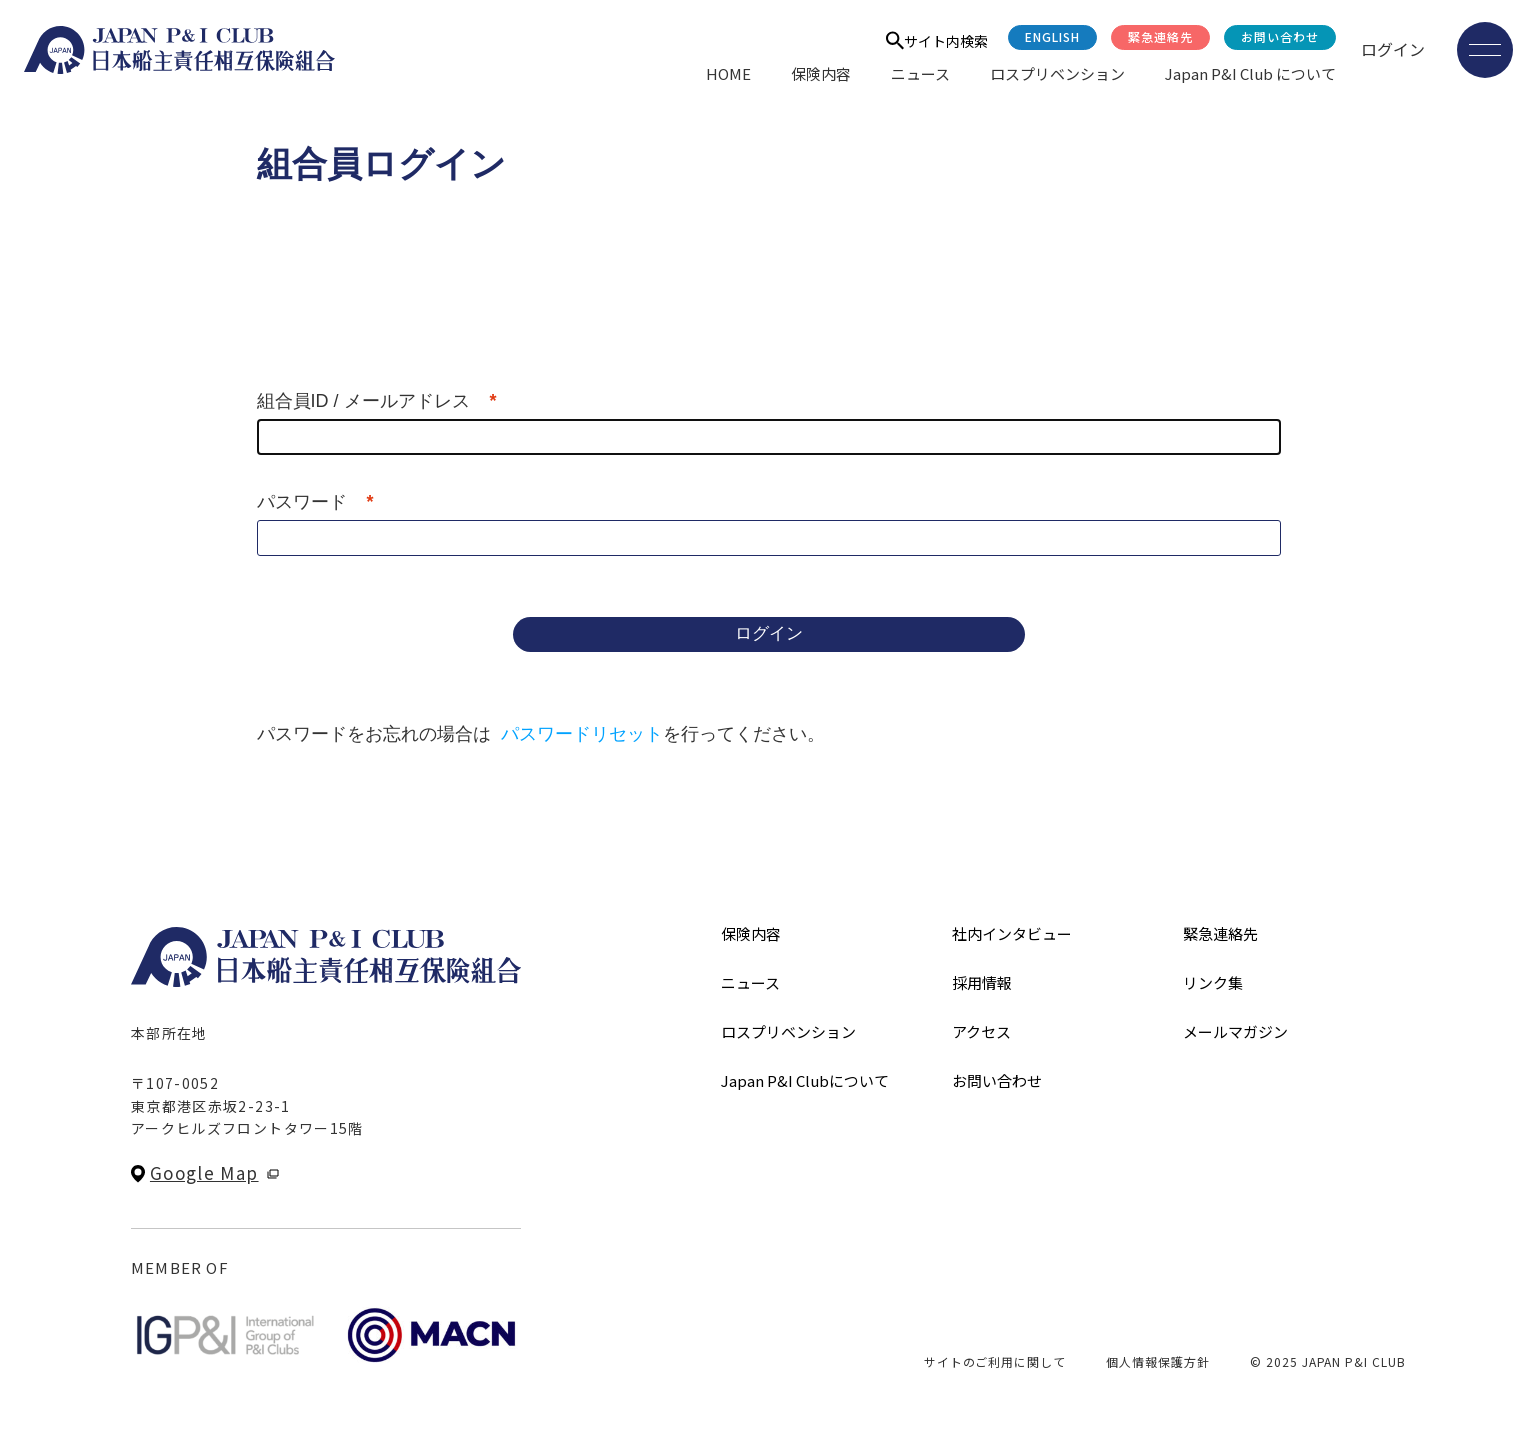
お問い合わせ (1280, 36)
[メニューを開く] (1485, 50)
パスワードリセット (582, 734)
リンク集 (1213, 982)
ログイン (1393, 49)
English (1052, 36)
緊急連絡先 (1160, 36)
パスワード (302, 502)
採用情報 (982, 982)
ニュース (920, 73)
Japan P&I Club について (1250, 73)
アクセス (981, 1031)
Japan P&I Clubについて (805, 1080)
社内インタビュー (1012, 933)
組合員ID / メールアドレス (363, 401)
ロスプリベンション (1057, 73)
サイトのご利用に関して (995, 1361)
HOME (728, 73)
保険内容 (821, 73)
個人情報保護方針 (1158, 1361)
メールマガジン (1235, 1031)
